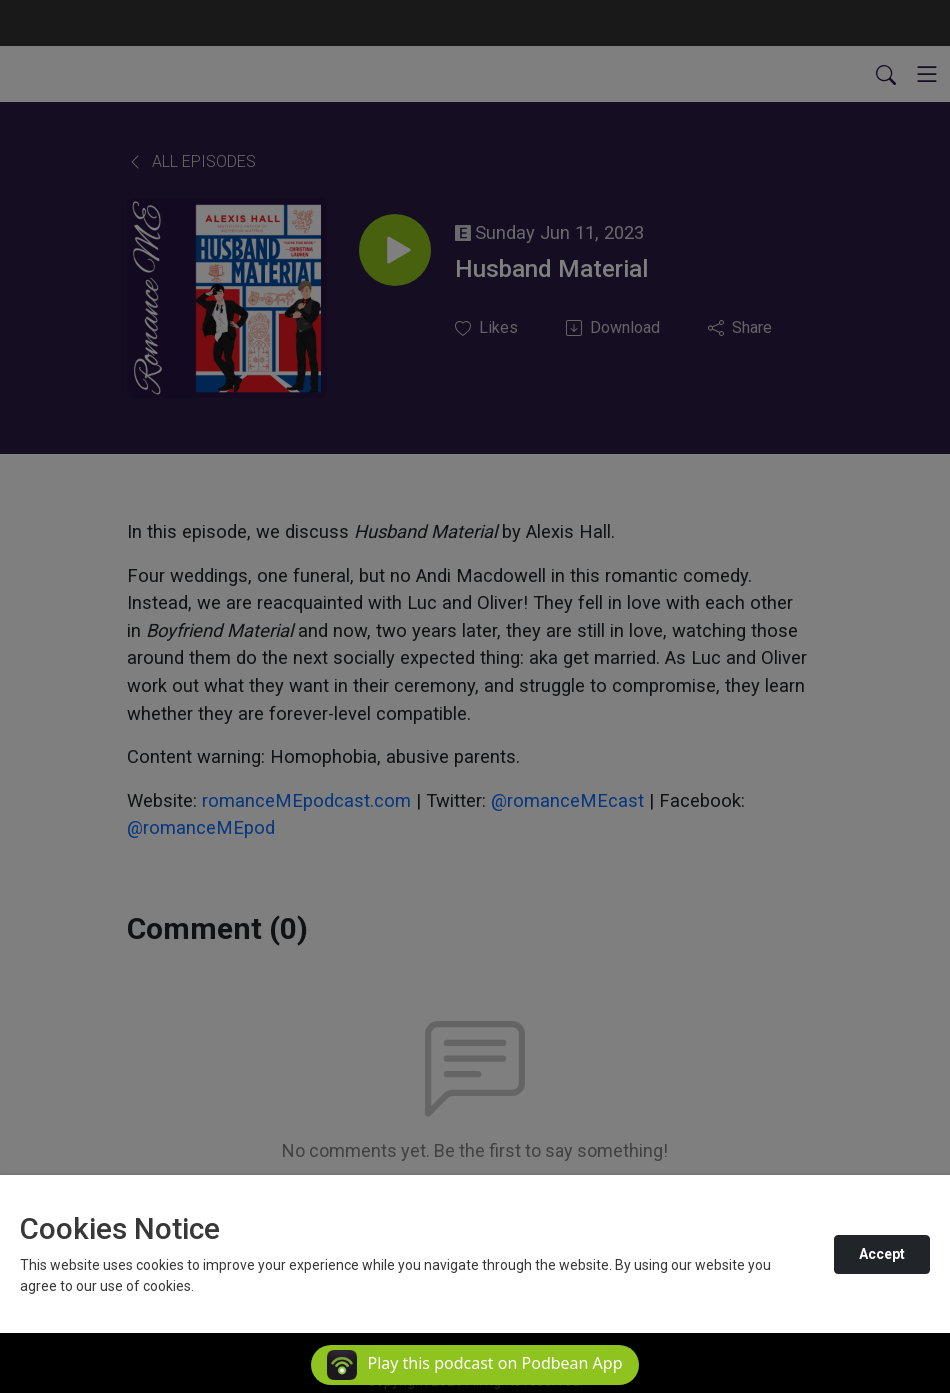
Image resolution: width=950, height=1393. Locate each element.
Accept (882, 1254)
